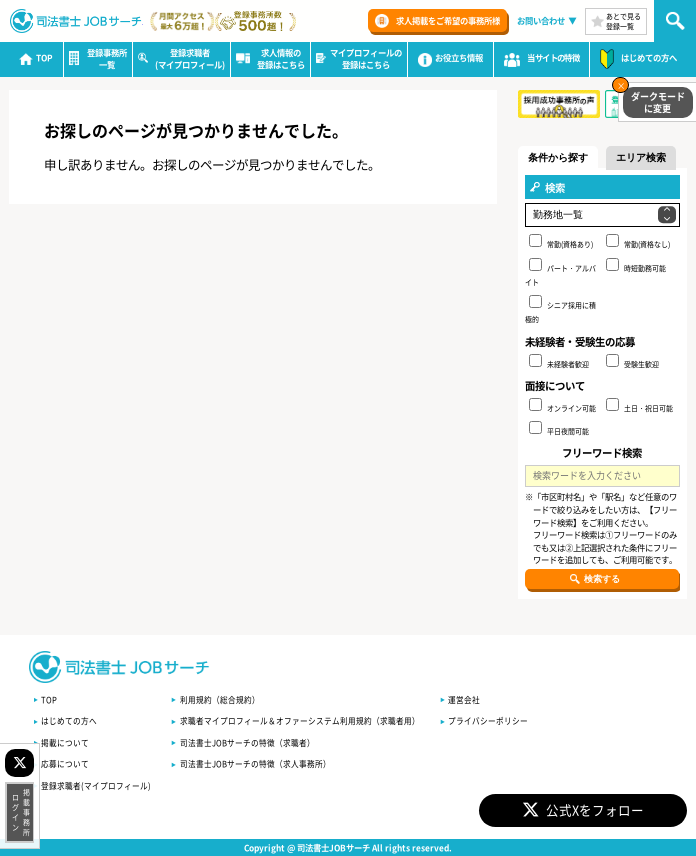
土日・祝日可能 (639, 405)
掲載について (65, 742)
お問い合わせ (541, 20)
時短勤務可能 (636, 265)
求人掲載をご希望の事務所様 (448, 20)
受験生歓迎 (632, 361)
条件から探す (558, 157)
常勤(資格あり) (561, 241)
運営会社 (464, 699)
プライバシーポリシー (488, 720)
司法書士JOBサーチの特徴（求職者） (247, 742)
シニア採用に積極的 (560, 309)
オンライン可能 (562, 405)
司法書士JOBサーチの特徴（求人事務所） (255, 763)
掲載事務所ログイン (20, 812)
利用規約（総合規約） (220, 699)
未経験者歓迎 (559, 361)
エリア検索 (641, 157)
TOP (49, 699)
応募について (65, 763)
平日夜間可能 (559, 428)
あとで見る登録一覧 (623, 21)
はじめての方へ (69, 720)
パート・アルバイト (560, 272)
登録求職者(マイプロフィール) (96, 785)
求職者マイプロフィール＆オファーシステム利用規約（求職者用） (300, 720)
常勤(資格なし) (638, 241)
